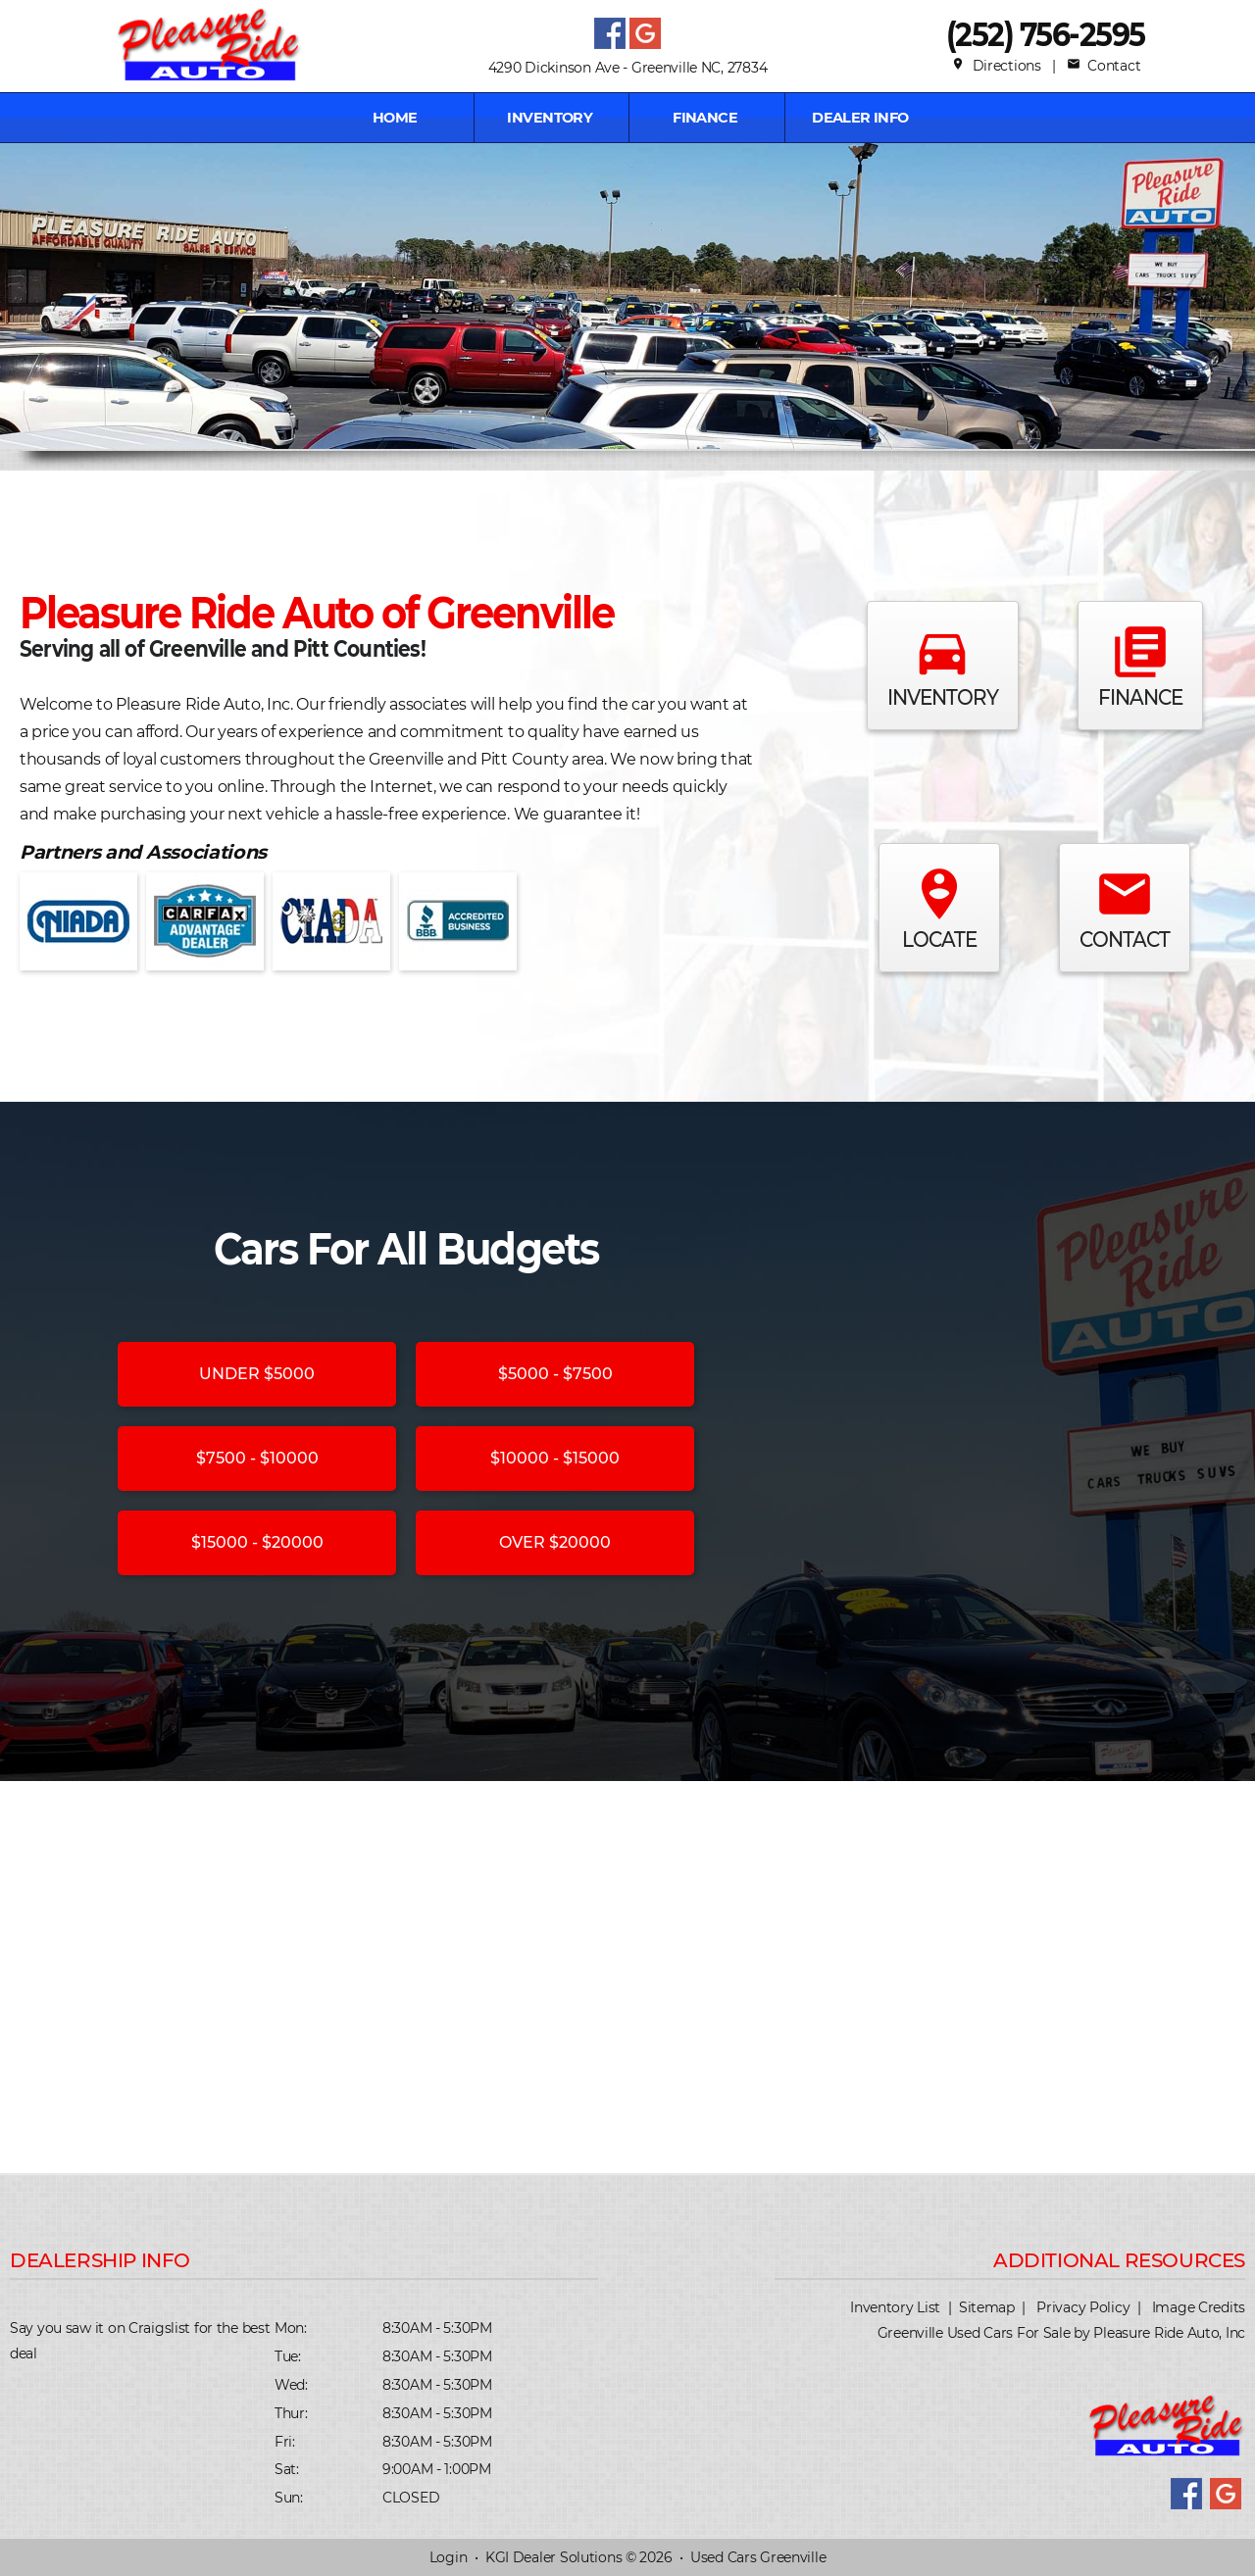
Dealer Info (860, 117)
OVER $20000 (555, 1542)
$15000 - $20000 (257, 1542)
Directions (996, 65)
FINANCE (705, 117)
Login (448, 2557)
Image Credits (1198, 2307)
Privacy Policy (1083, 2307)
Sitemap (987, 2307)
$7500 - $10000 (257, 1458)
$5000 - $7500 (555, 1373)
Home (395, 117)
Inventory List (895, 2307)
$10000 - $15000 (555, 1458)
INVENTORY (549, 117)
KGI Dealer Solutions (553, 2557)
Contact (1103, 65)
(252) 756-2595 (1045, 34)
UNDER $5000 (257, 1373)
